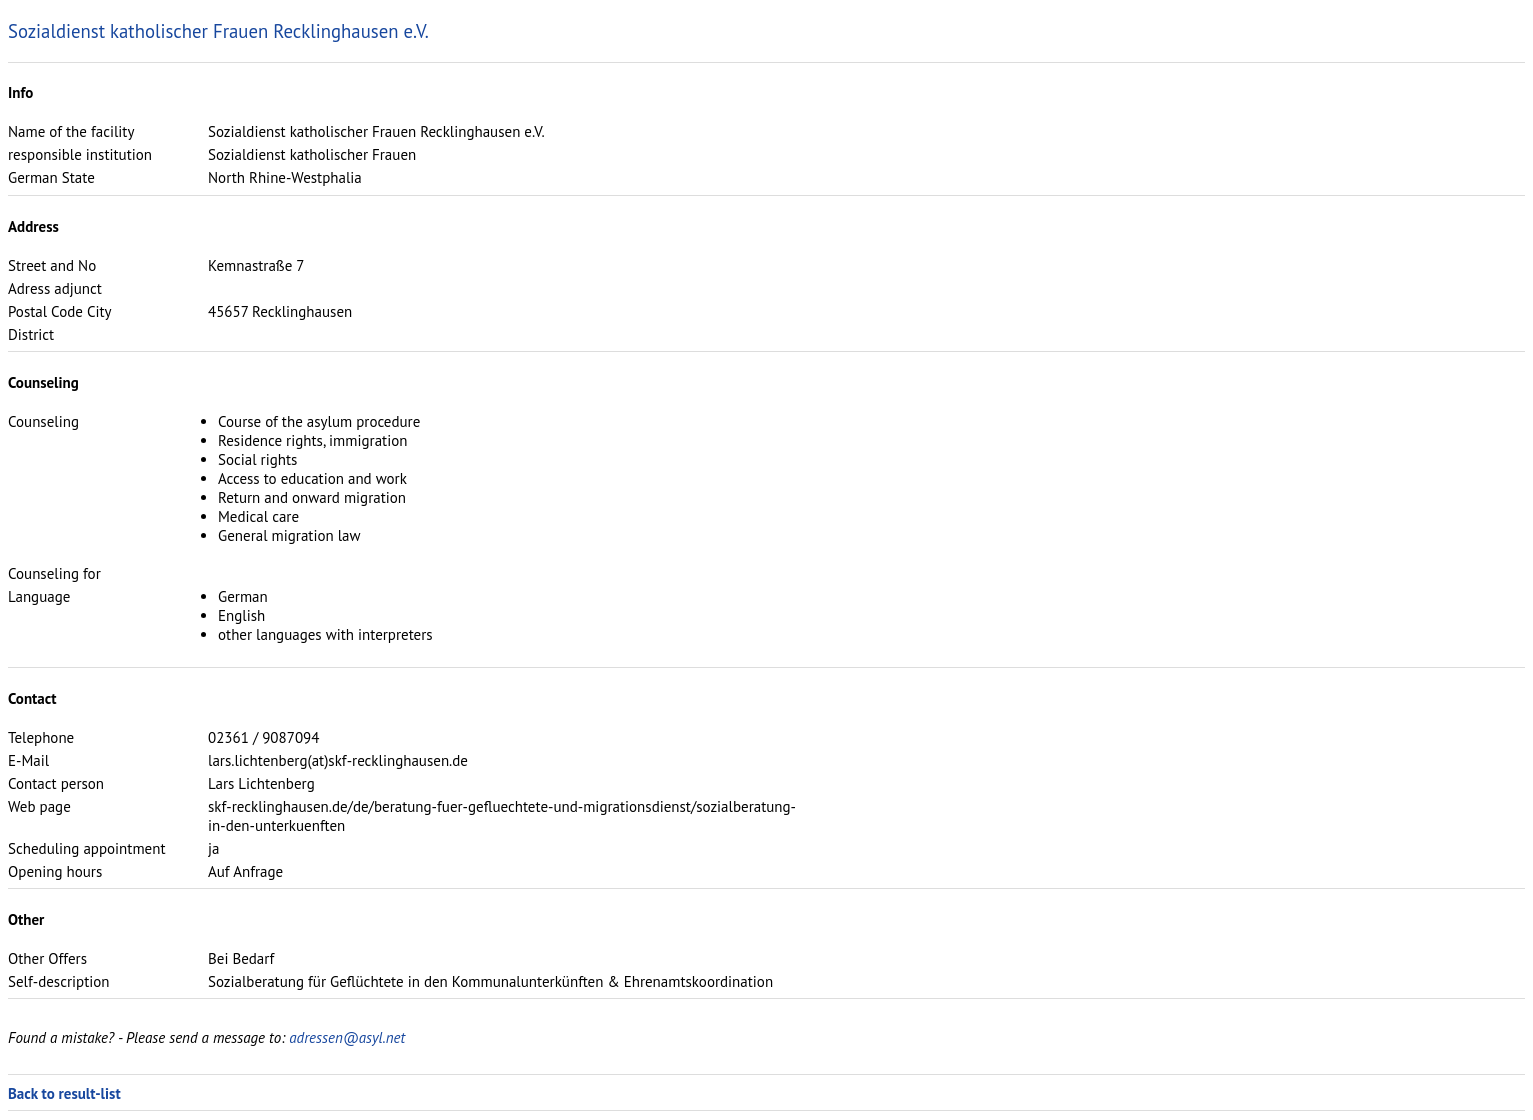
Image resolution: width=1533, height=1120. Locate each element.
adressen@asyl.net (347, 1037)
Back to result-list (64, 1093)
